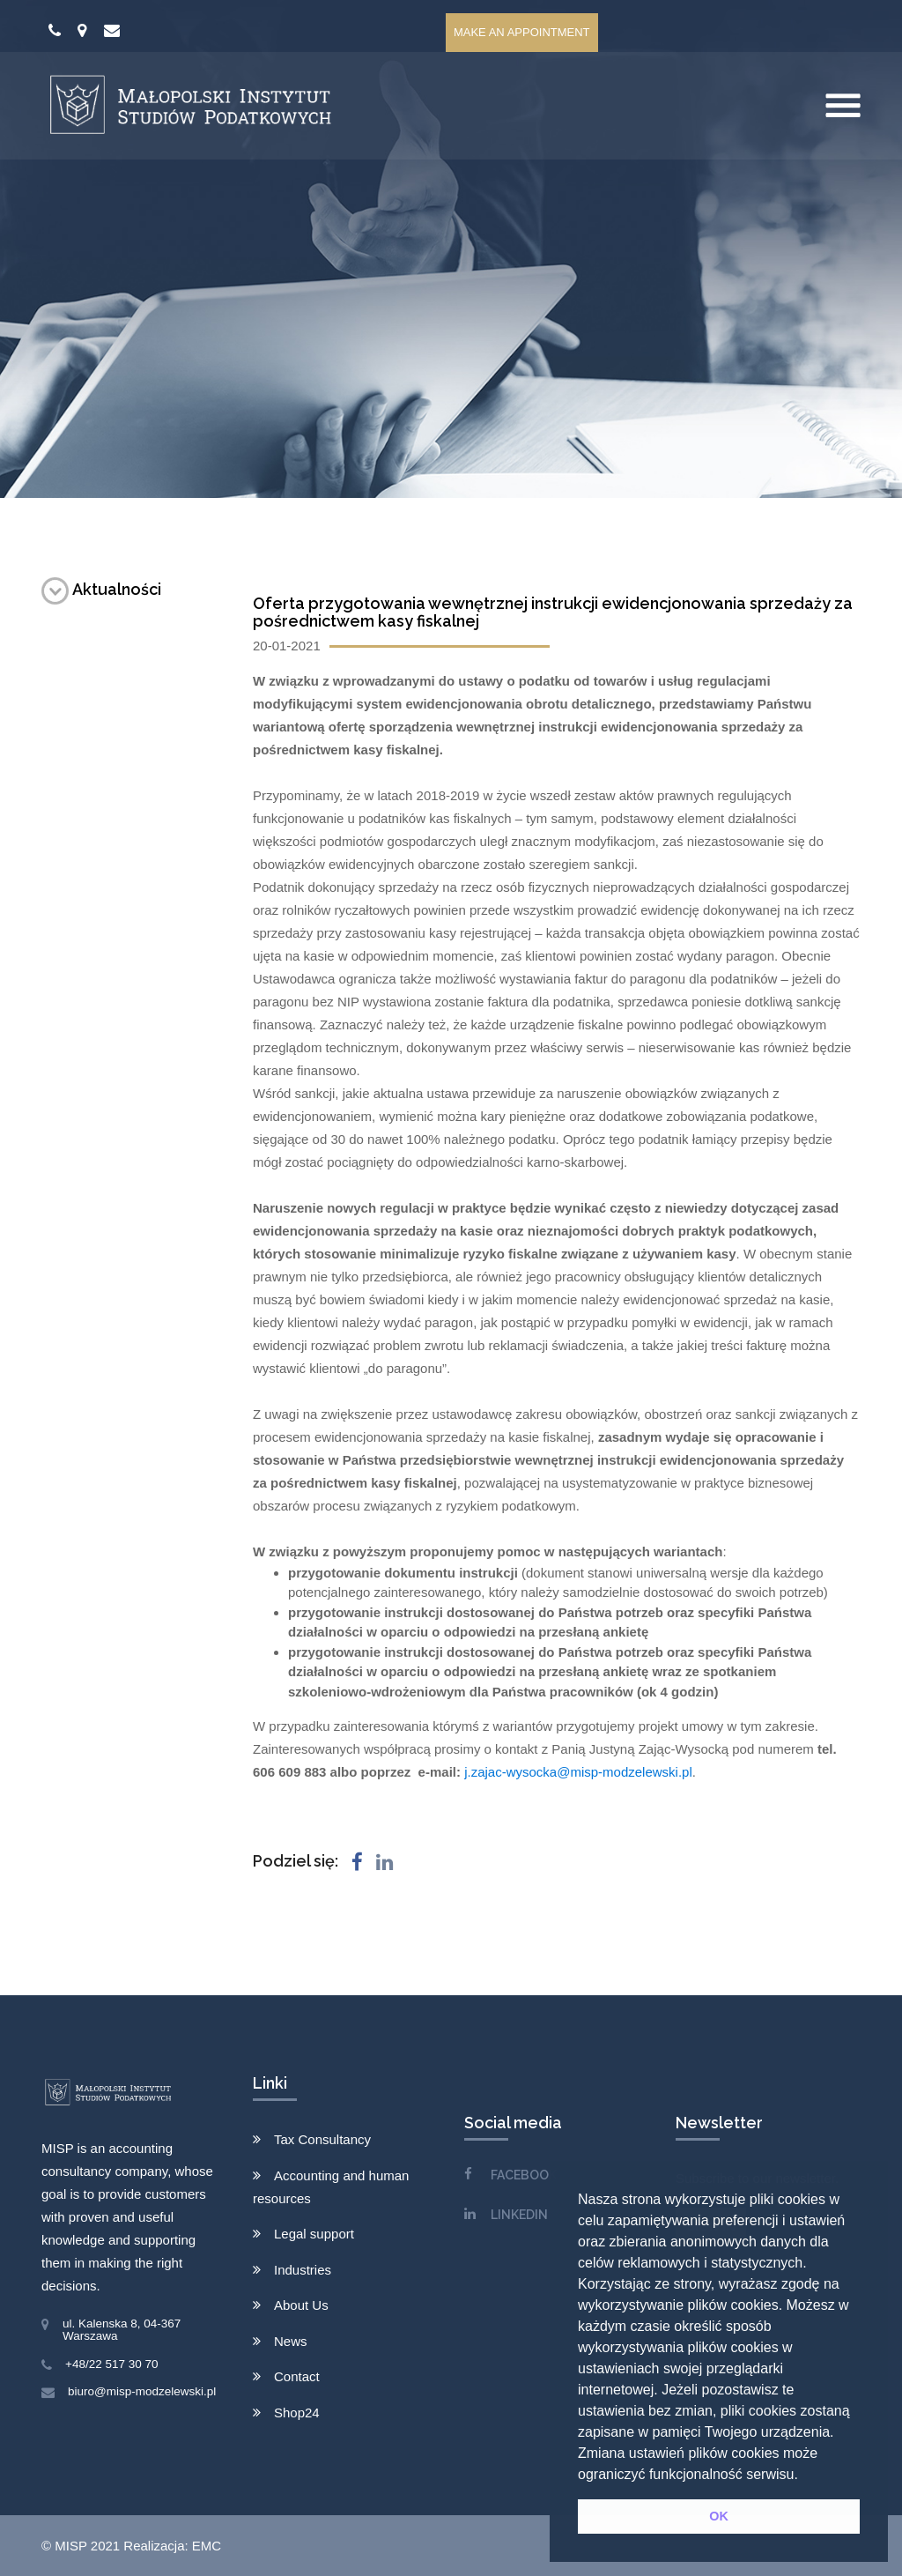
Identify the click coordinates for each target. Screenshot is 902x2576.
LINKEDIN (519, 2215)
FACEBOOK (524, 2175)
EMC (206, 2545)
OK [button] (718, 2516)
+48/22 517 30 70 (111, 2364)
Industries (302, 2269)
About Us (301, 2305)
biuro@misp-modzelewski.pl (142, 2391)
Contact (297, 2376)
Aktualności (101, 589)
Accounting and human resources (331, 2187)
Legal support (314, 2233)
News (290, 2341)
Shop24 (297, 2412)
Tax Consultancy (322, 2139)
